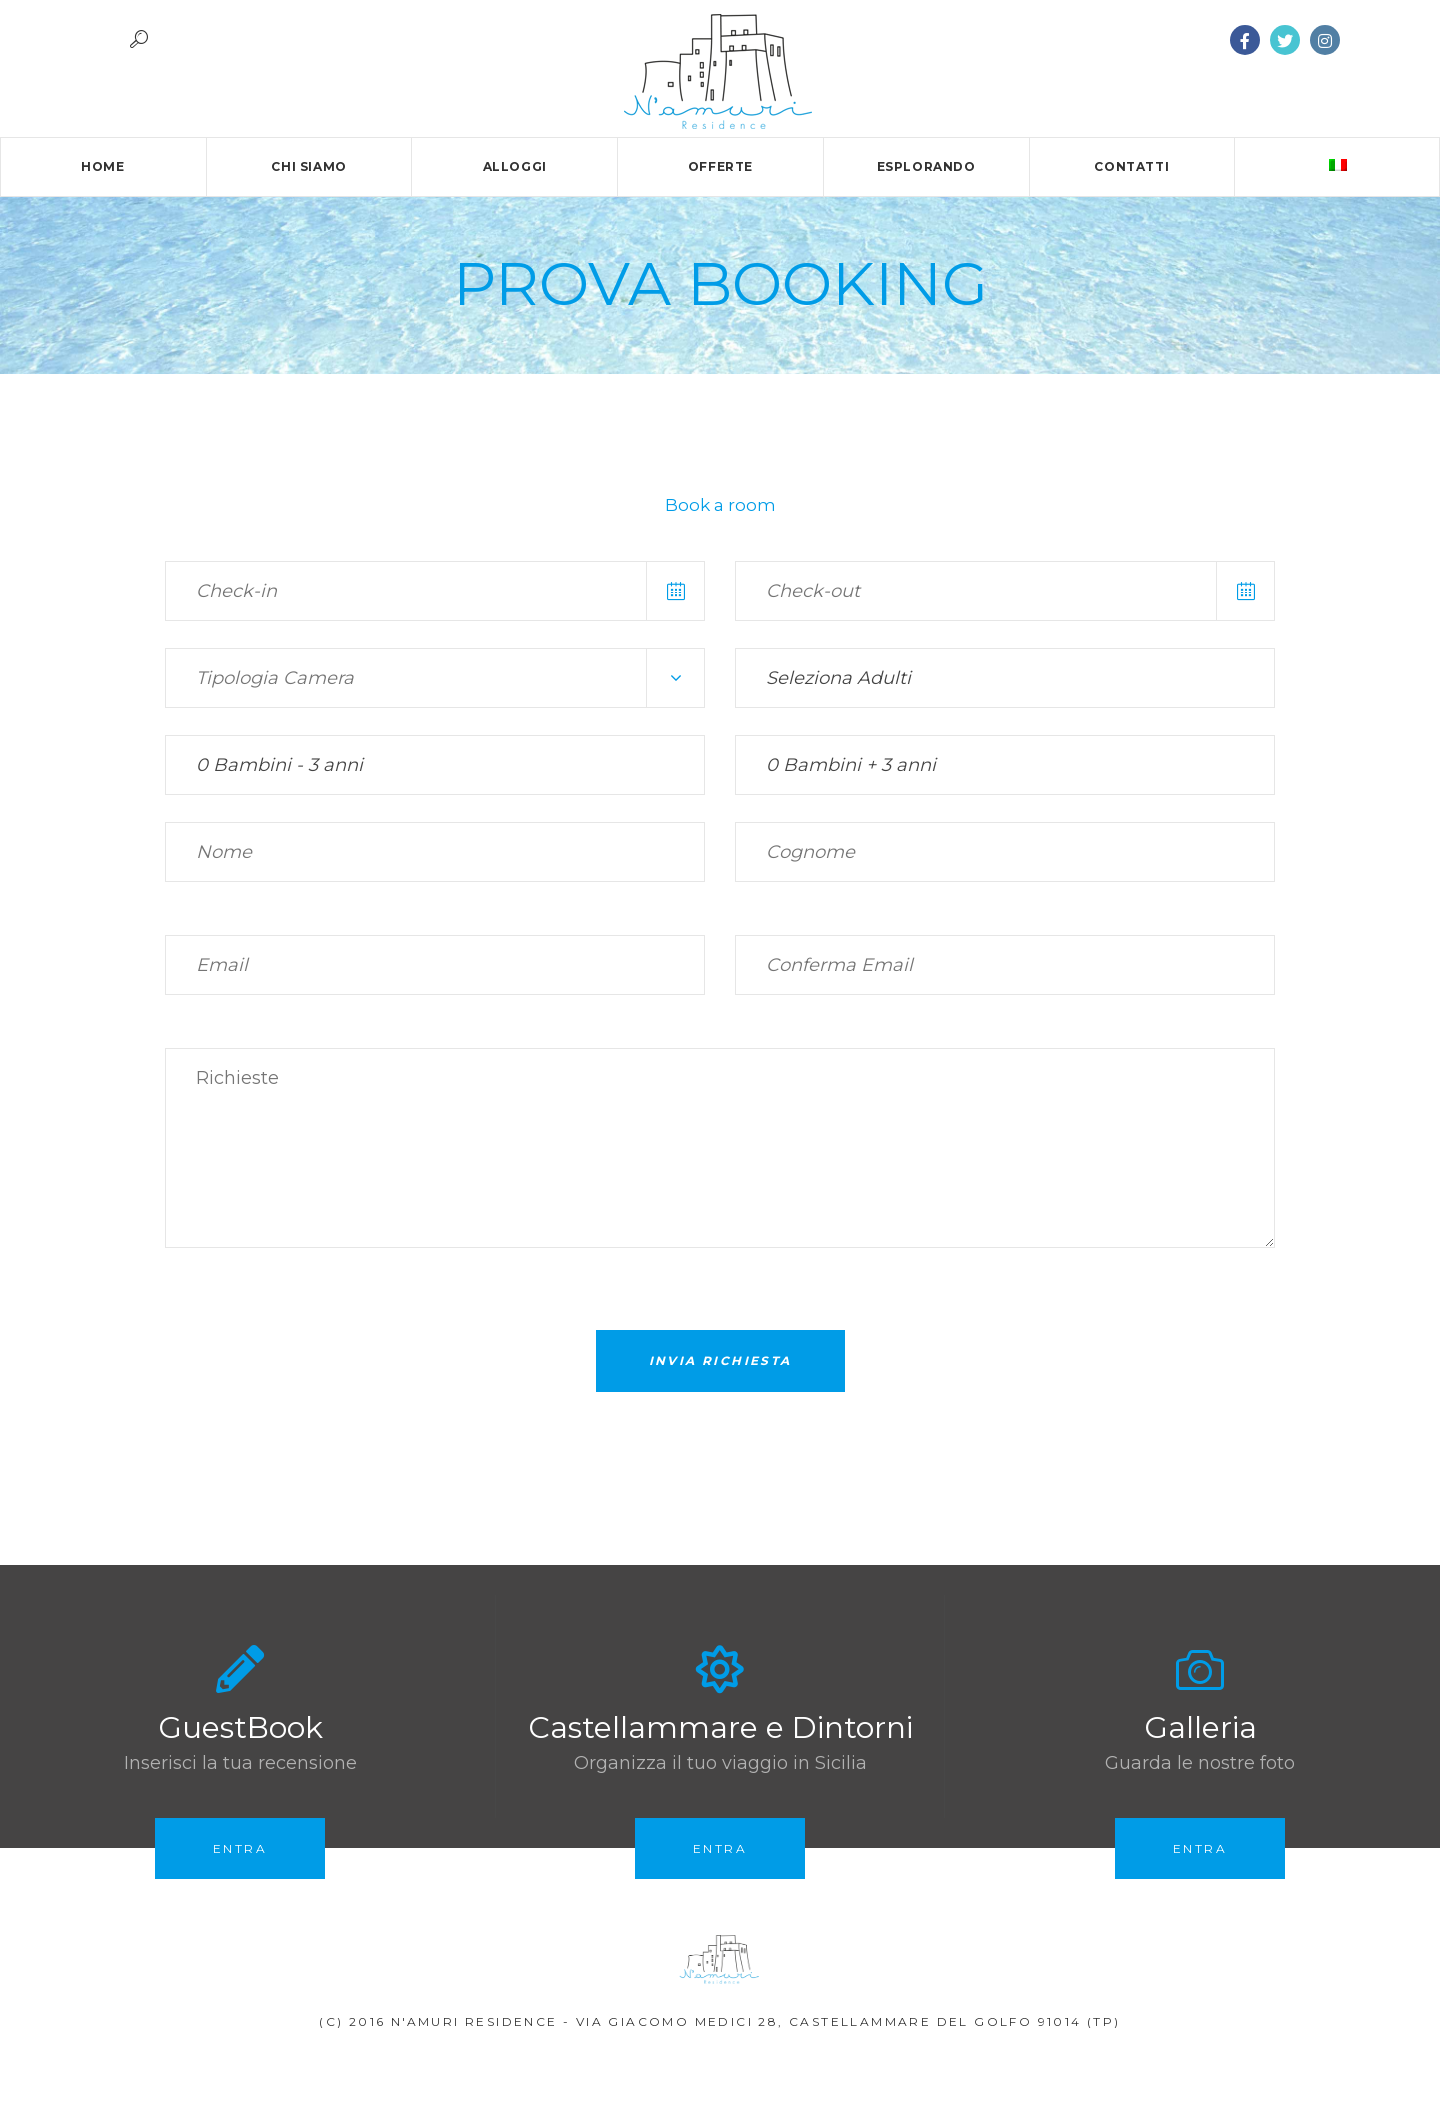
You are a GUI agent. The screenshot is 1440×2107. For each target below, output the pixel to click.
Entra (240, 1848)
